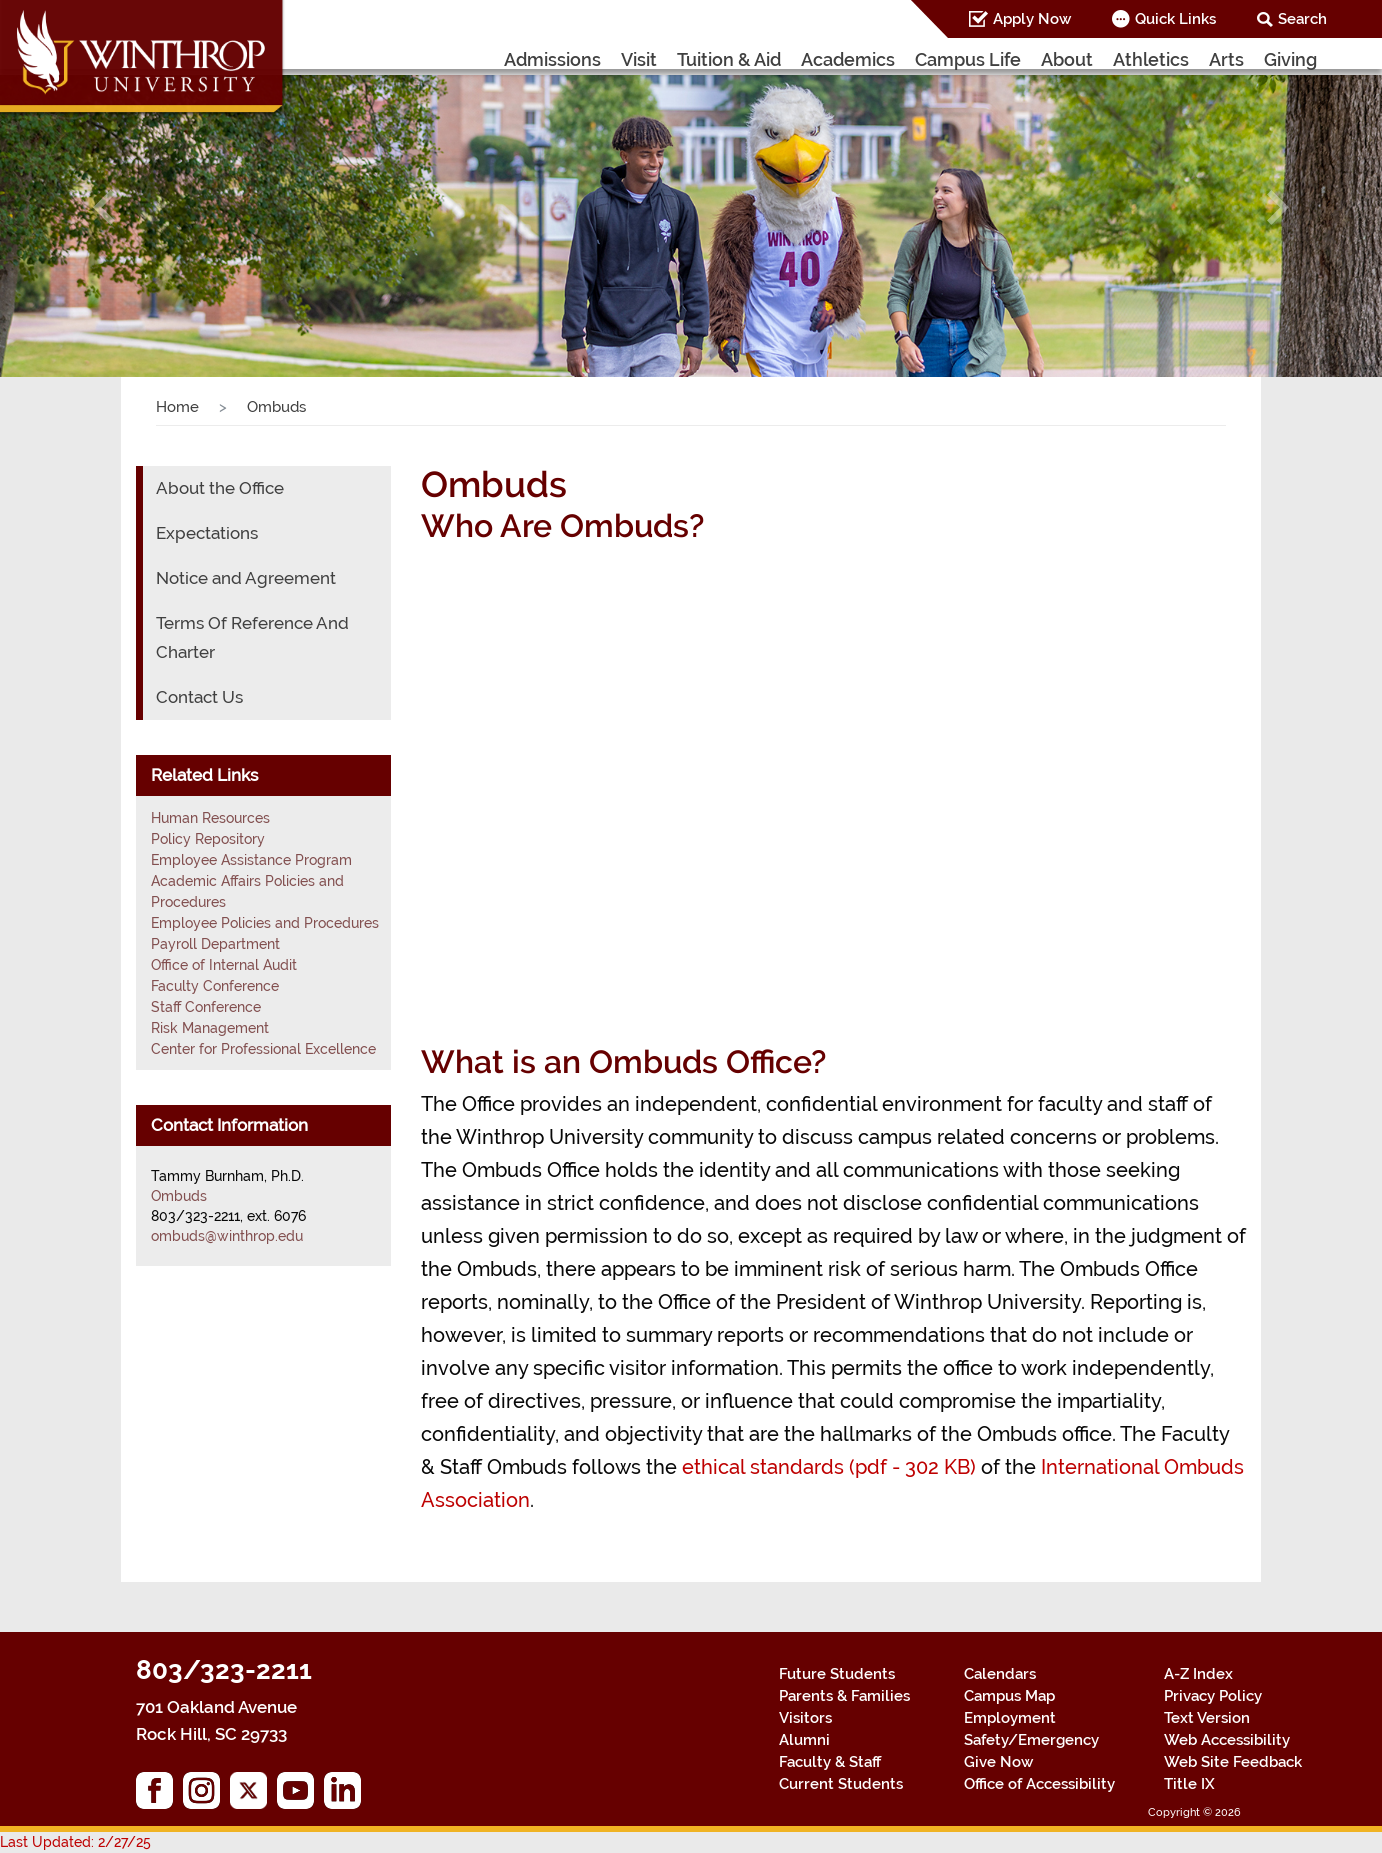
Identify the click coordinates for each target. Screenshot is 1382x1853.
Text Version (1207, 1718)
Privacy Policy (1213, 1696)
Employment (1010, 1718)
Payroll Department (215, 944)
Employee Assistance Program (251, 860)
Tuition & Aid (729, 59)
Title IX (1189, 1784)
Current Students (841, 1784)
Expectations (207, 533)
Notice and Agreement (246, 578)
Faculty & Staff (830, 1762)
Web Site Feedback (1233, 1762)
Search (1302, 19)
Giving (1290, 59)
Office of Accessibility (1039, 1784)
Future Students (837, 1674)
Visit (639, 59)
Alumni (804, 1740)
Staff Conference (206, 1007)
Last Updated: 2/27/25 (75, 1842)
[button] (103, 207)
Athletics (1151, 59)
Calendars (1000, 1674)
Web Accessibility (1227, 1740)
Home (177, 407)
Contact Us (199, 697)
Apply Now (1032, 19)
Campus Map (1009, 1696)
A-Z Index (1198, 1674)
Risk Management (210, 1028)
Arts (1226, 59)
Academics (848, 59)
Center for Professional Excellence (263, 1049)
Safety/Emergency (1031, 1740)
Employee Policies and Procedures (265, 923)
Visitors (805, 1718)
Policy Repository (208, 839)
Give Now (998, 1762)
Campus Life (968, 59)
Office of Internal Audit (224, 965)
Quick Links (1175, 19)
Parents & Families (844, 1696)
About (1067, 59)
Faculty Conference (215, 986)
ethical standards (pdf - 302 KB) (829, 1467)
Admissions (552, 59)
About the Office (220, 488)
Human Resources (210, 818)
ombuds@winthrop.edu (227, 1236)
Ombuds (179, 1196)
